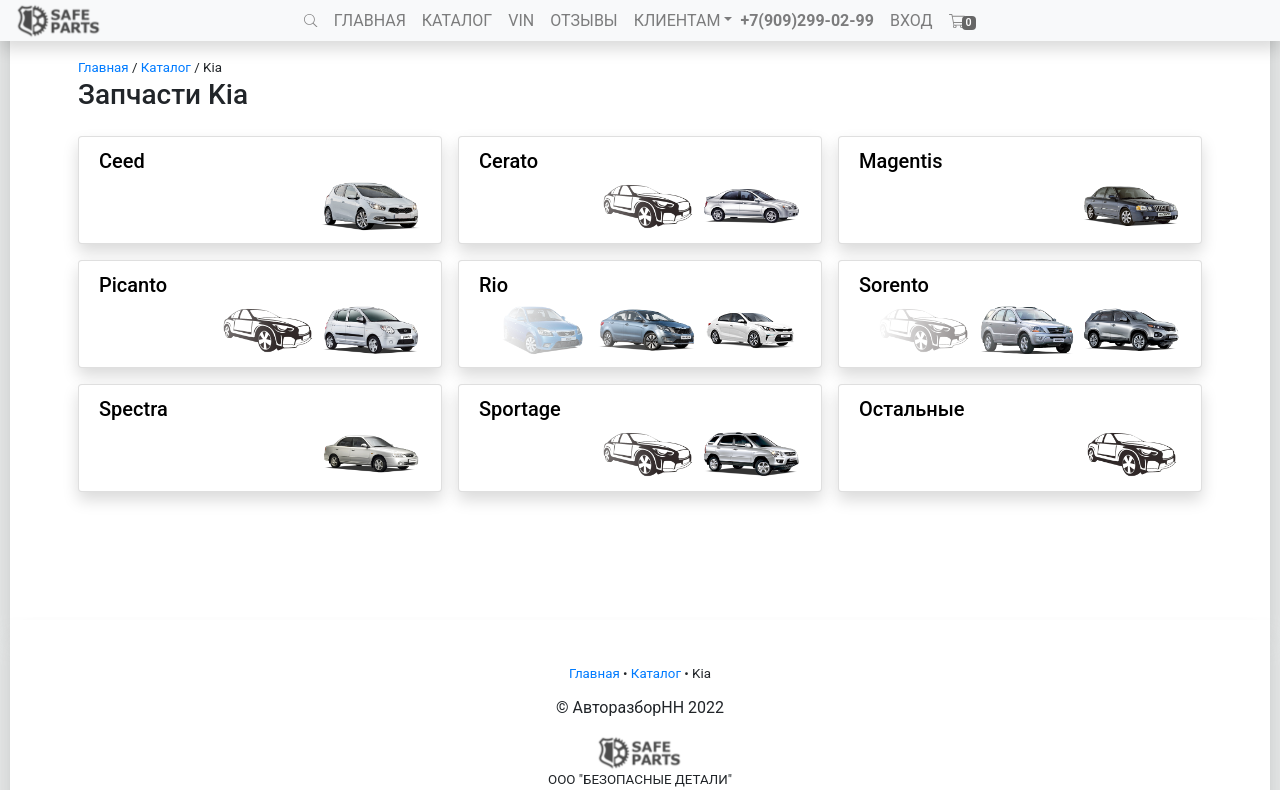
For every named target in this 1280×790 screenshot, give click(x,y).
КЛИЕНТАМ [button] (677, 20)
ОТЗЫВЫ (583, 20)
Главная (103, 67)
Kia (212, 67)
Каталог (166, 67)
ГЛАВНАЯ (370, 20)
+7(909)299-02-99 (807, 20)
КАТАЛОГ (457, 20)
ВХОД (911, 20)
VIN (521, 20)
